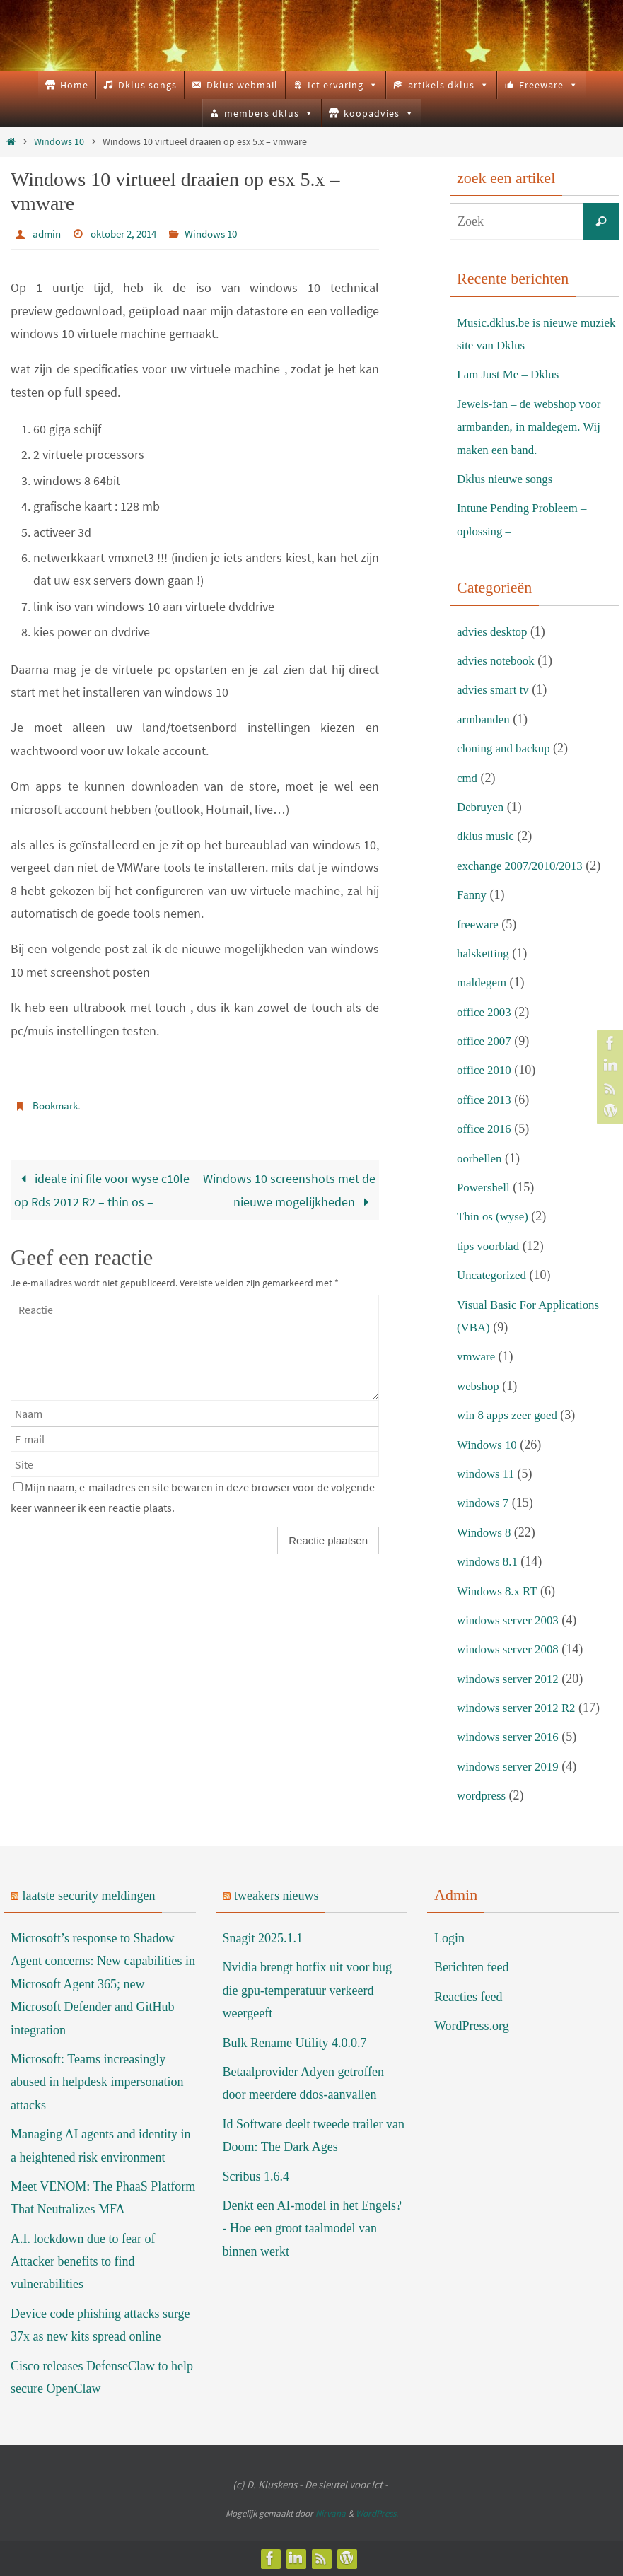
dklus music (487, 836)
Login (449, 1938)
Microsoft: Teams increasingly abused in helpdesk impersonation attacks (97, 2082)
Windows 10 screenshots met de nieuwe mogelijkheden (289, 1188)
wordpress (483, 1795)
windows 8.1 (489, 1561)
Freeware (548, 84)
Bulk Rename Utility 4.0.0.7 (295, 2043)
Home (74, 84)
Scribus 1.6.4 (256, 2176)
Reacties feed (468, 1997)
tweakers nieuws (276, 1896)
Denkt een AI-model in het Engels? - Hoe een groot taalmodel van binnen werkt (312, 2228)
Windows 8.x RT (499, 1591)
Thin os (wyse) (495, 1216)
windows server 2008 (511, 1649)
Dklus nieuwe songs (508, 479)
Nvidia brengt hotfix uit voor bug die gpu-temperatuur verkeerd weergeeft (307, 1990)
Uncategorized (494, 1275)
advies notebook (498, 660)
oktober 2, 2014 (129, 233)
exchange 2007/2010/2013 (524, 865)
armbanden (485, 719)
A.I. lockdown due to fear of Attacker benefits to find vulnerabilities (83, 2262)
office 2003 (486, 1012)
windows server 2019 (511, 1766)
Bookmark (57, 1104)
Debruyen (482, 807)
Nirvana (330, 2513)
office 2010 (486, 1070)
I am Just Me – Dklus (511, 374)
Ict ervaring (343, 84)
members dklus (269, 113)
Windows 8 (486, 1532)
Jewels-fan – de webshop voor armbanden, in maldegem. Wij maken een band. (534, 427)
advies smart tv (495, 689)
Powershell (485, 1187)
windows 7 (485, 1503)
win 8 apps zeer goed (510, 1415)
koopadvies (379, 113)
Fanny (473, 894)
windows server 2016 (511, 1737)
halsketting (485, 953)
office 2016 (486, 1128)
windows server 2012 (511, 1679)
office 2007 (486, 1041)
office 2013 (486, 1099)
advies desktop (494, 631)
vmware (477, 1356)
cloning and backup (507, 748)
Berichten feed (471, 1967)
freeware (479, 924)
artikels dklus (448, 84)
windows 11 (487, 1474)
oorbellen (481, 1158)
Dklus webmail (242, 84)
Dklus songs (147, 84)
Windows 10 (59, 141)
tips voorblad (490, 1246)
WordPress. (377, 2513)
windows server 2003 (511, 1620)
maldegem (483, 982)
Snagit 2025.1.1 (263, 1938)
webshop (479, 1386)
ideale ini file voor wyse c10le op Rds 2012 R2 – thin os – (102, 1188)
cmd (468, 778)
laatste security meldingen (89, 1896)
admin (48, 233)
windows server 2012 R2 (520, 1708)
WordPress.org (471, 2026)
